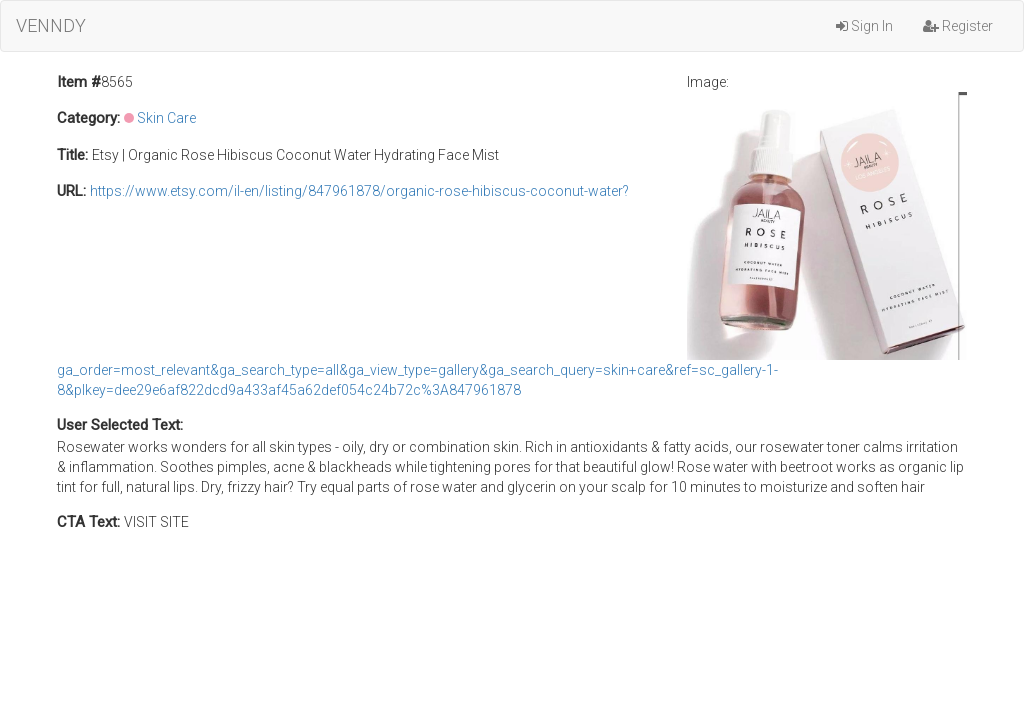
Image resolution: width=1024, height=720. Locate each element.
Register (958, 26)
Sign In (864, 26)
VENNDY (51, 25)
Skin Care (166, 118)
